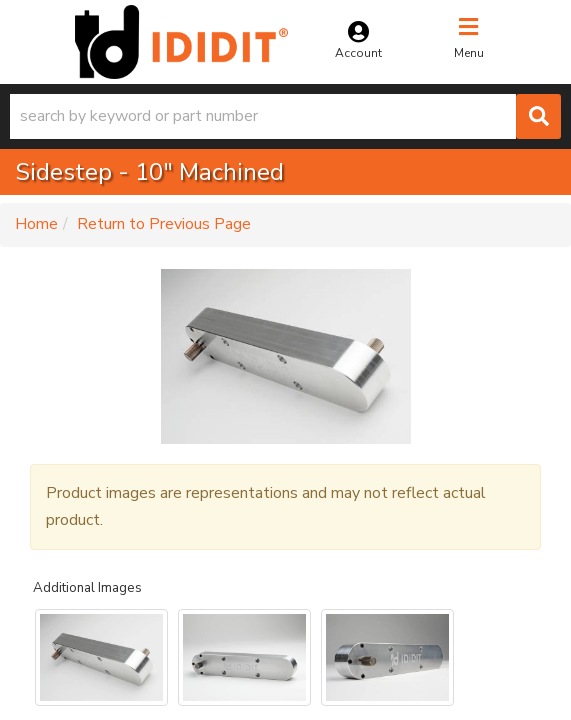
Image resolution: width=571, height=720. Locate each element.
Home (36, 224)
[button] (285, 116)
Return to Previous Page (164, 224)
